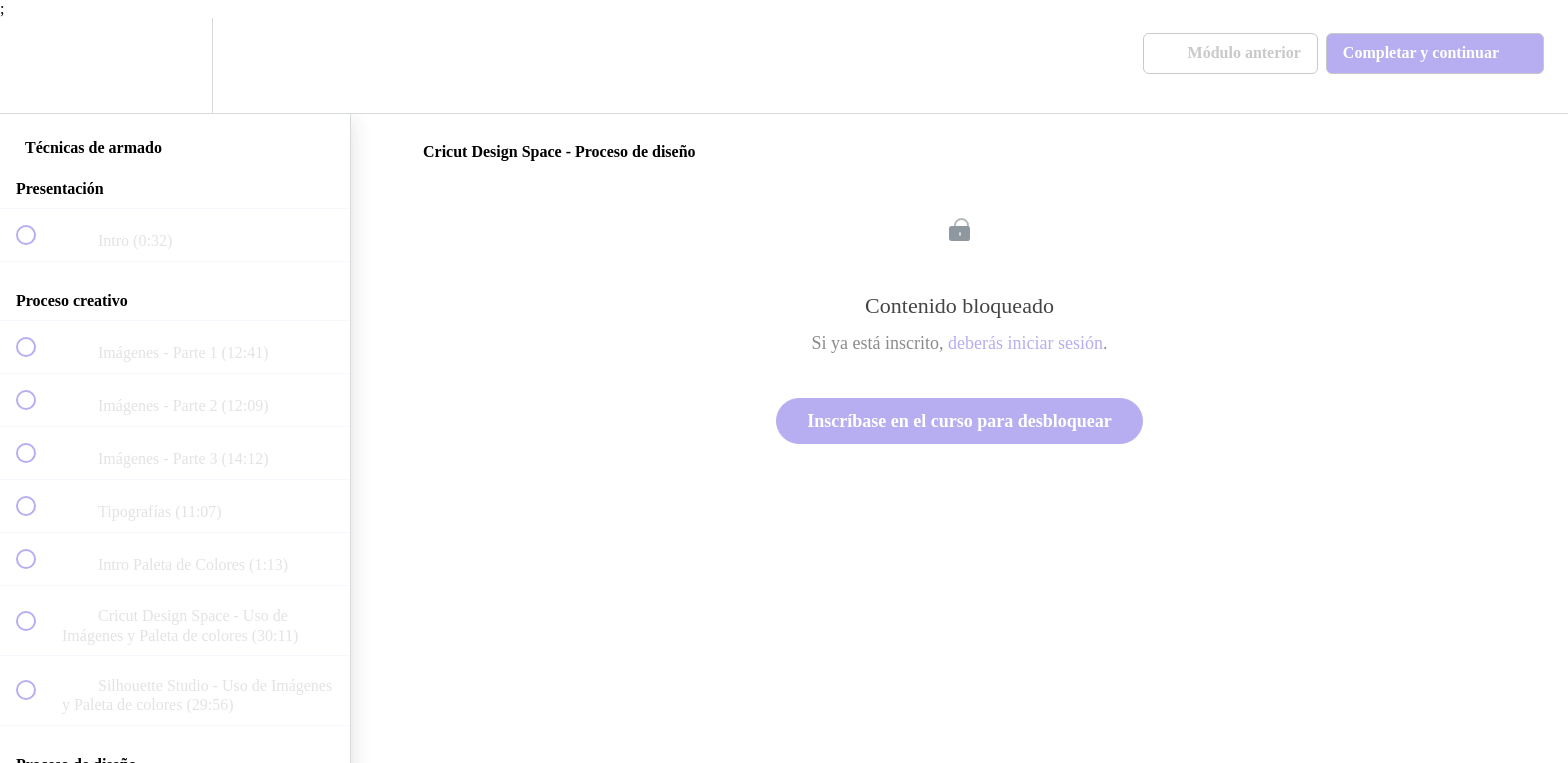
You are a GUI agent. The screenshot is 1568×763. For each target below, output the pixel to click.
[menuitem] (175, 65)
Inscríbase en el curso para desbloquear (959, 421)
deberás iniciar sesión (1025, 343)
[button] (37, 65)
